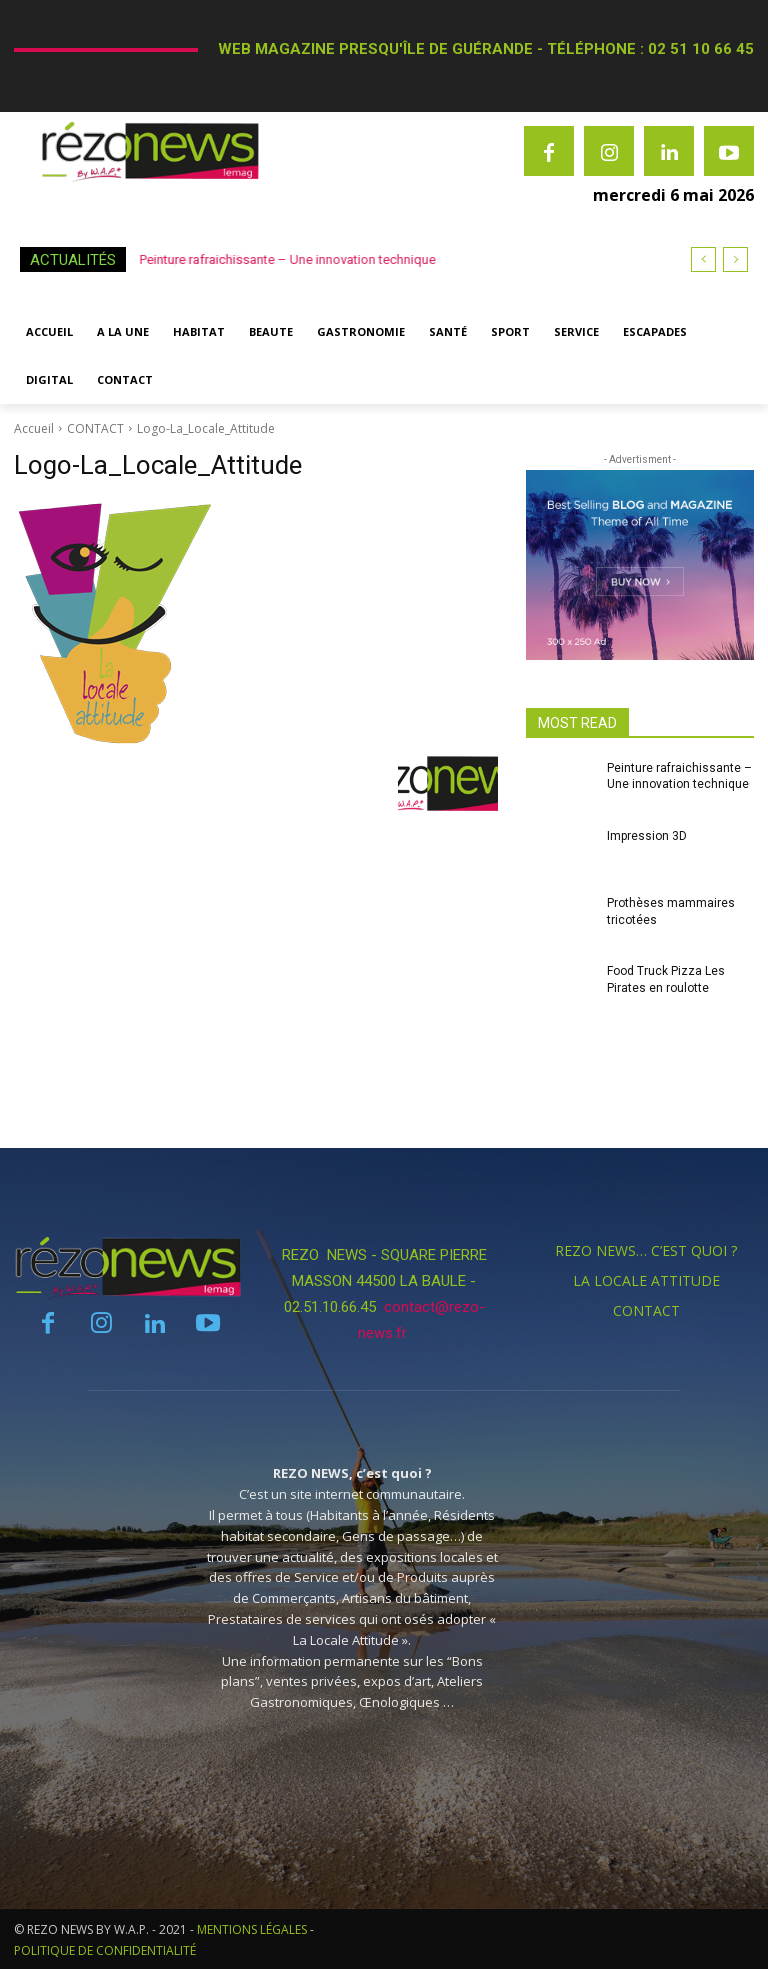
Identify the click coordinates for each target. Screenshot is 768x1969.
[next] (735, 259)
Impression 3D (647, 836)
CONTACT (95, 428)
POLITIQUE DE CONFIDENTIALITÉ (105, 1950)
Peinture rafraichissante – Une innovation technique (289, 259)
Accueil (34, 428)
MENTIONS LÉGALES (252, 1929)
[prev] (703, 259)
